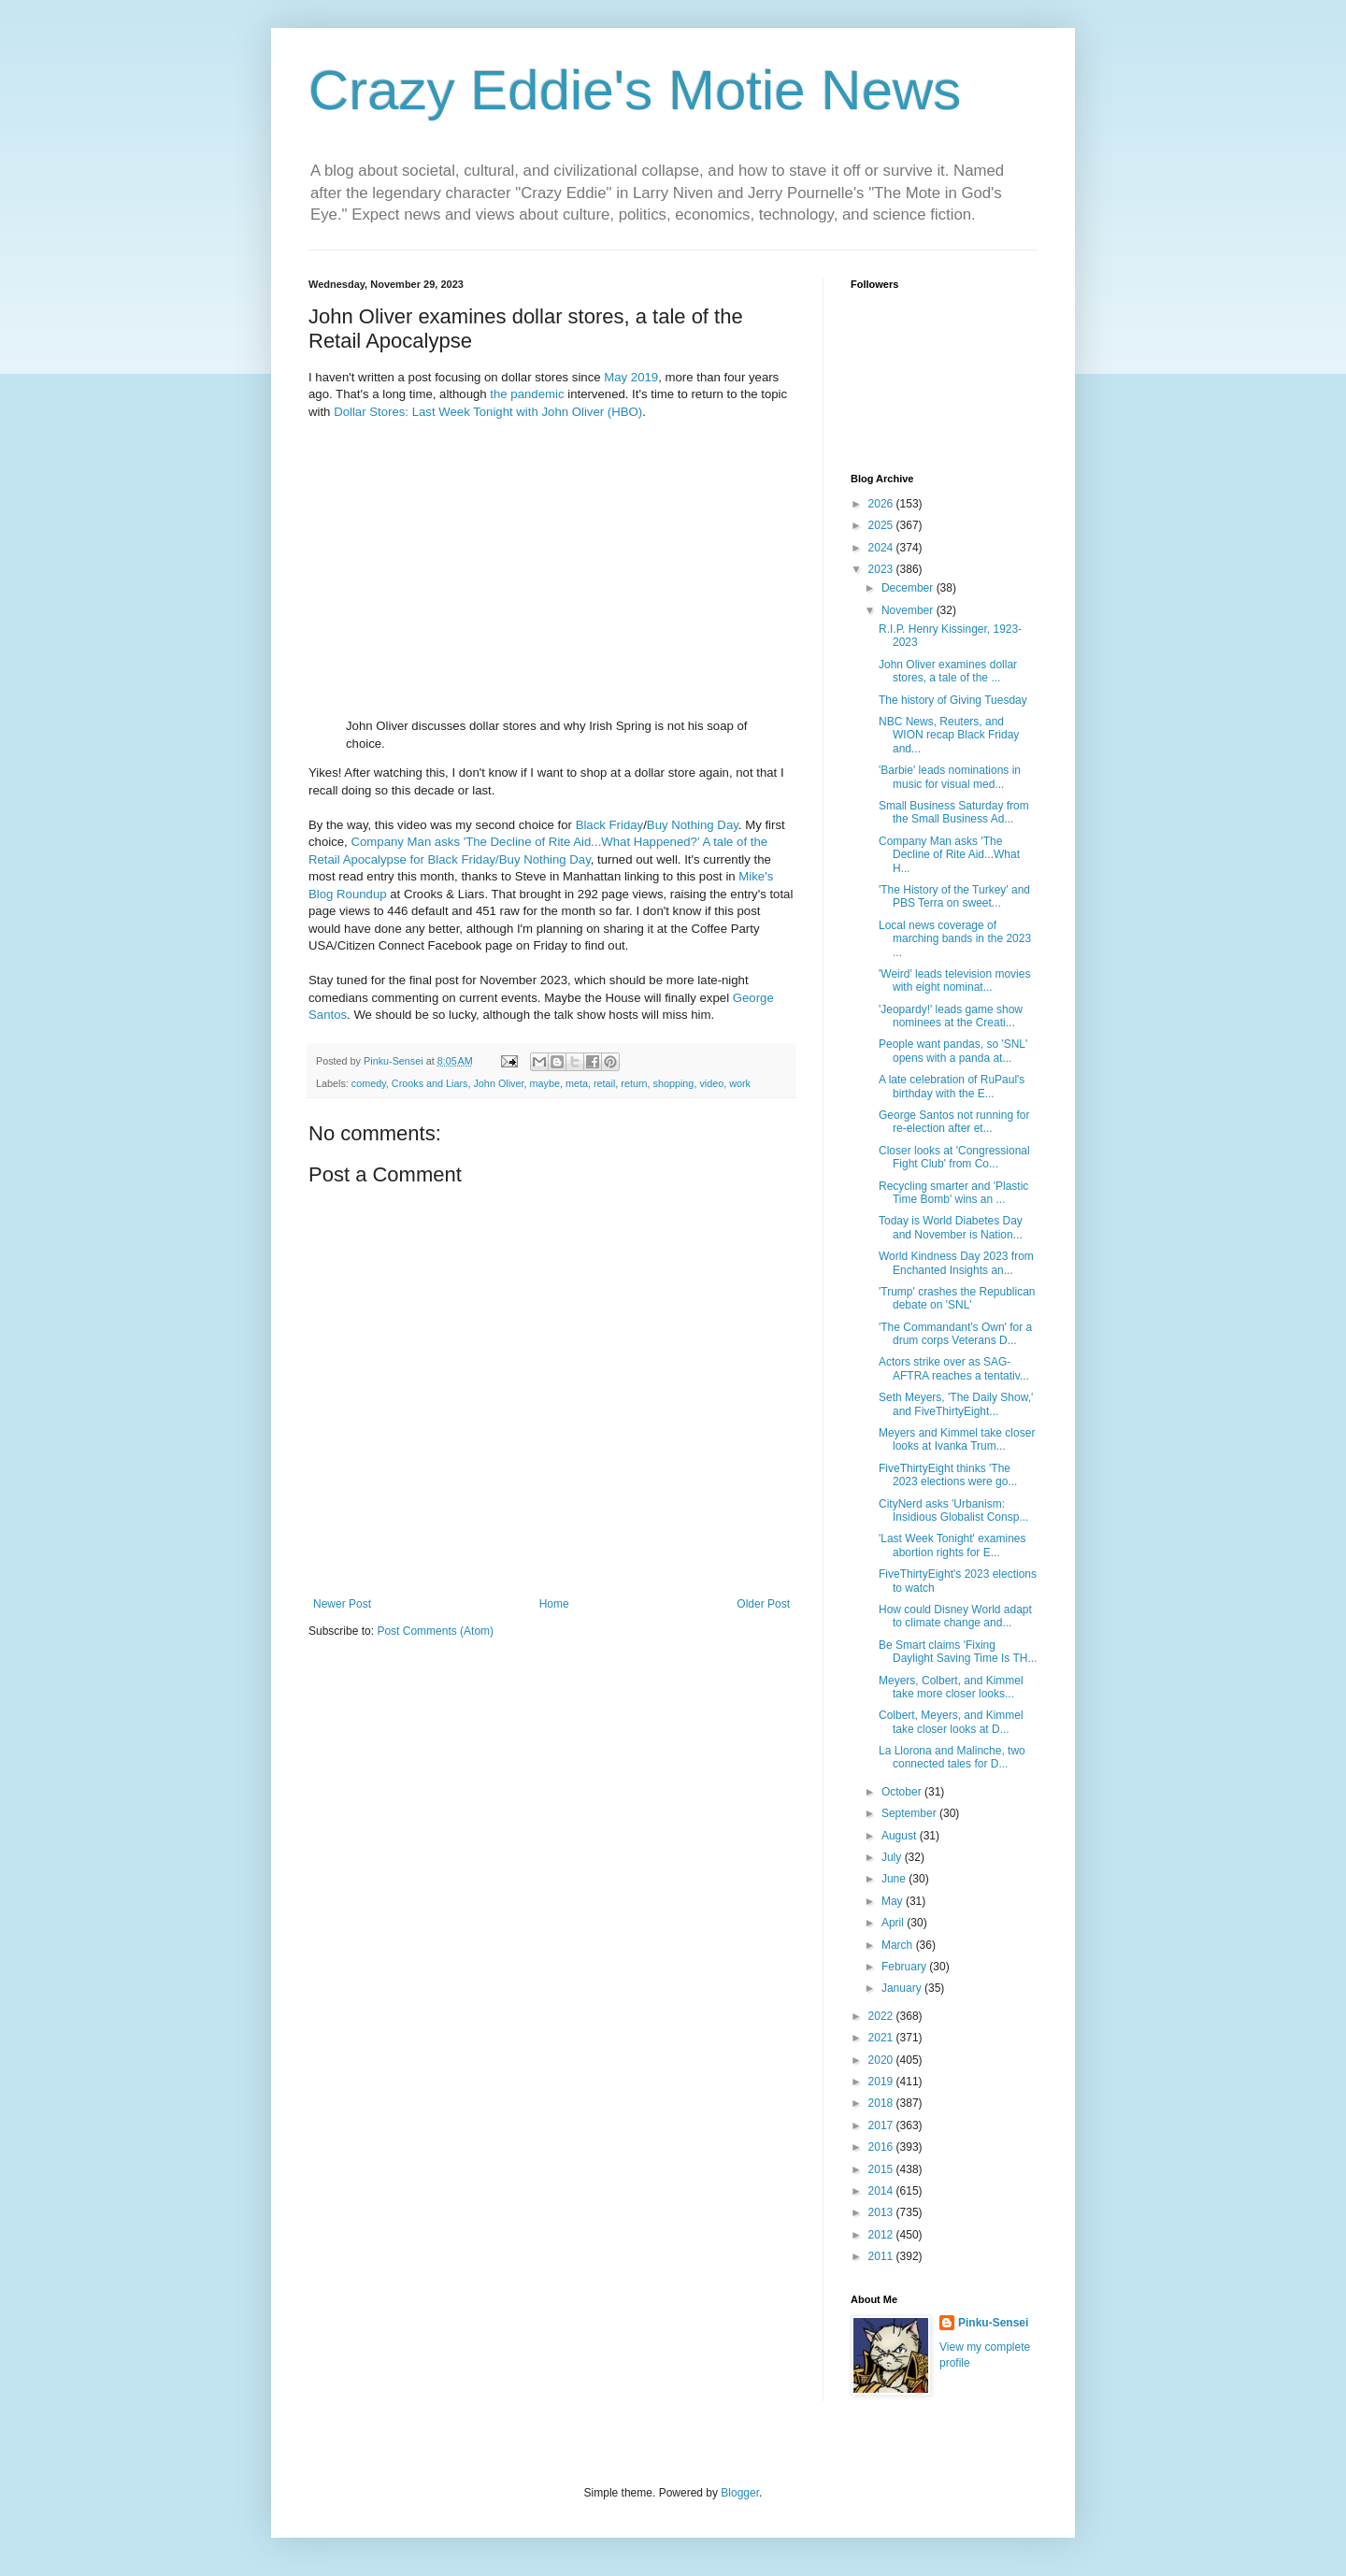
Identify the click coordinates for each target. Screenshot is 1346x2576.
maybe (544, 1083)
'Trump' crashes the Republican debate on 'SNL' (957, 1298)
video (711, 1083)
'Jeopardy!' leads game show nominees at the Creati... (951, 1016)
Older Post (763, 1603)
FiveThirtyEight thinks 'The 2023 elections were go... (948, 1475)
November (909, 610)
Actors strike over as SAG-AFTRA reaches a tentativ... (954, 1368)
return (634, 1083)
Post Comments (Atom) (435, 1631)
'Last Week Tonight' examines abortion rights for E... (952, 1545)
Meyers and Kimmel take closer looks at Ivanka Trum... (957, 1439)
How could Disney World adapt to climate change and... (955, 1616)
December (909, 587)
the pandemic (527, 394)
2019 (644, 377)
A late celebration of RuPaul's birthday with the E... (951, 1086)
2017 (882, 2125)
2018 (882, 2103)
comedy (368, 1083)
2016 (882, 2147)
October (902, 1791)
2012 (882, 2234)
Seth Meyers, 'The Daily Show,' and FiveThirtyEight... (956, 1404)
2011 (882, 2256)
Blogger (740, 2492)
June (895, 1878)
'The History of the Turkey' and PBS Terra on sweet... (954, 896)
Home (554, 1603)
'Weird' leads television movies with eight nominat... (954, 980)
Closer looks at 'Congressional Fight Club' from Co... (954, 1157)
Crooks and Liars (430, 1083)
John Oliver (498, 1083)
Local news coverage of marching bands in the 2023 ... (955, 939)
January (902, 1988)
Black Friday (610, 825)
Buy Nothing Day (692, 825)
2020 (882, 2060)
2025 (882, 525)
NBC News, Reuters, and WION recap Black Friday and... (949, 735)
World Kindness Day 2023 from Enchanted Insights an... (956, 1263)
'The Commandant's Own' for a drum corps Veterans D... (955, 1334)
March (898, 1945)
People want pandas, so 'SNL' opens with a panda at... (953, 1051)
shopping (673, 1083)
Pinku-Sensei (993, 2322)
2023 (882, 569)
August (900, 1835)
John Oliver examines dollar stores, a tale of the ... (948, 671)
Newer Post (342, 1603)
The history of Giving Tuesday (953, 700)
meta (577, 1083)
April (894, 1922)
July (893, 1857)
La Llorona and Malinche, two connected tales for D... (952, 1757)
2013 (882, 2212)
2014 (882, 2190)
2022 (882, 2016)
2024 (882, 547)
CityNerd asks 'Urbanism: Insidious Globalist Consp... (953, 1510)
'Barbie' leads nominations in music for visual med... (950, 777)
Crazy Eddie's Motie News (634, 90)
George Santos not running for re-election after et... (954, 1122)
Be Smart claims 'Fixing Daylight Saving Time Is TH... (958, 1652)
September (910, 1813)
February (905, 1966)
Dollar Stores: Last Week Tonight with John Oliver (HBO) (488, 412)
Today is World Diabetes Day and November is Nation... (951, 1227)
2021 (882, 2037)
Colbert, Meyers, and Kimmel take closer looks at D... (951, 1722)
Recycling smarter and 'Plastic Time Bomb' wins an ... (953, 1193)
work (740, 1083)
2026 (882, 503)
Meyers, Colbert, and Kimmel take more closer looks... (951, 1687)
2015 (882, 2169)
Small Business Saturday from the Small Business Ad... (954, 812)
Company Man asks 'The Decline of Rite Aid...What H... (949, 855)
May (615, 377)
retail (604, 1083)
